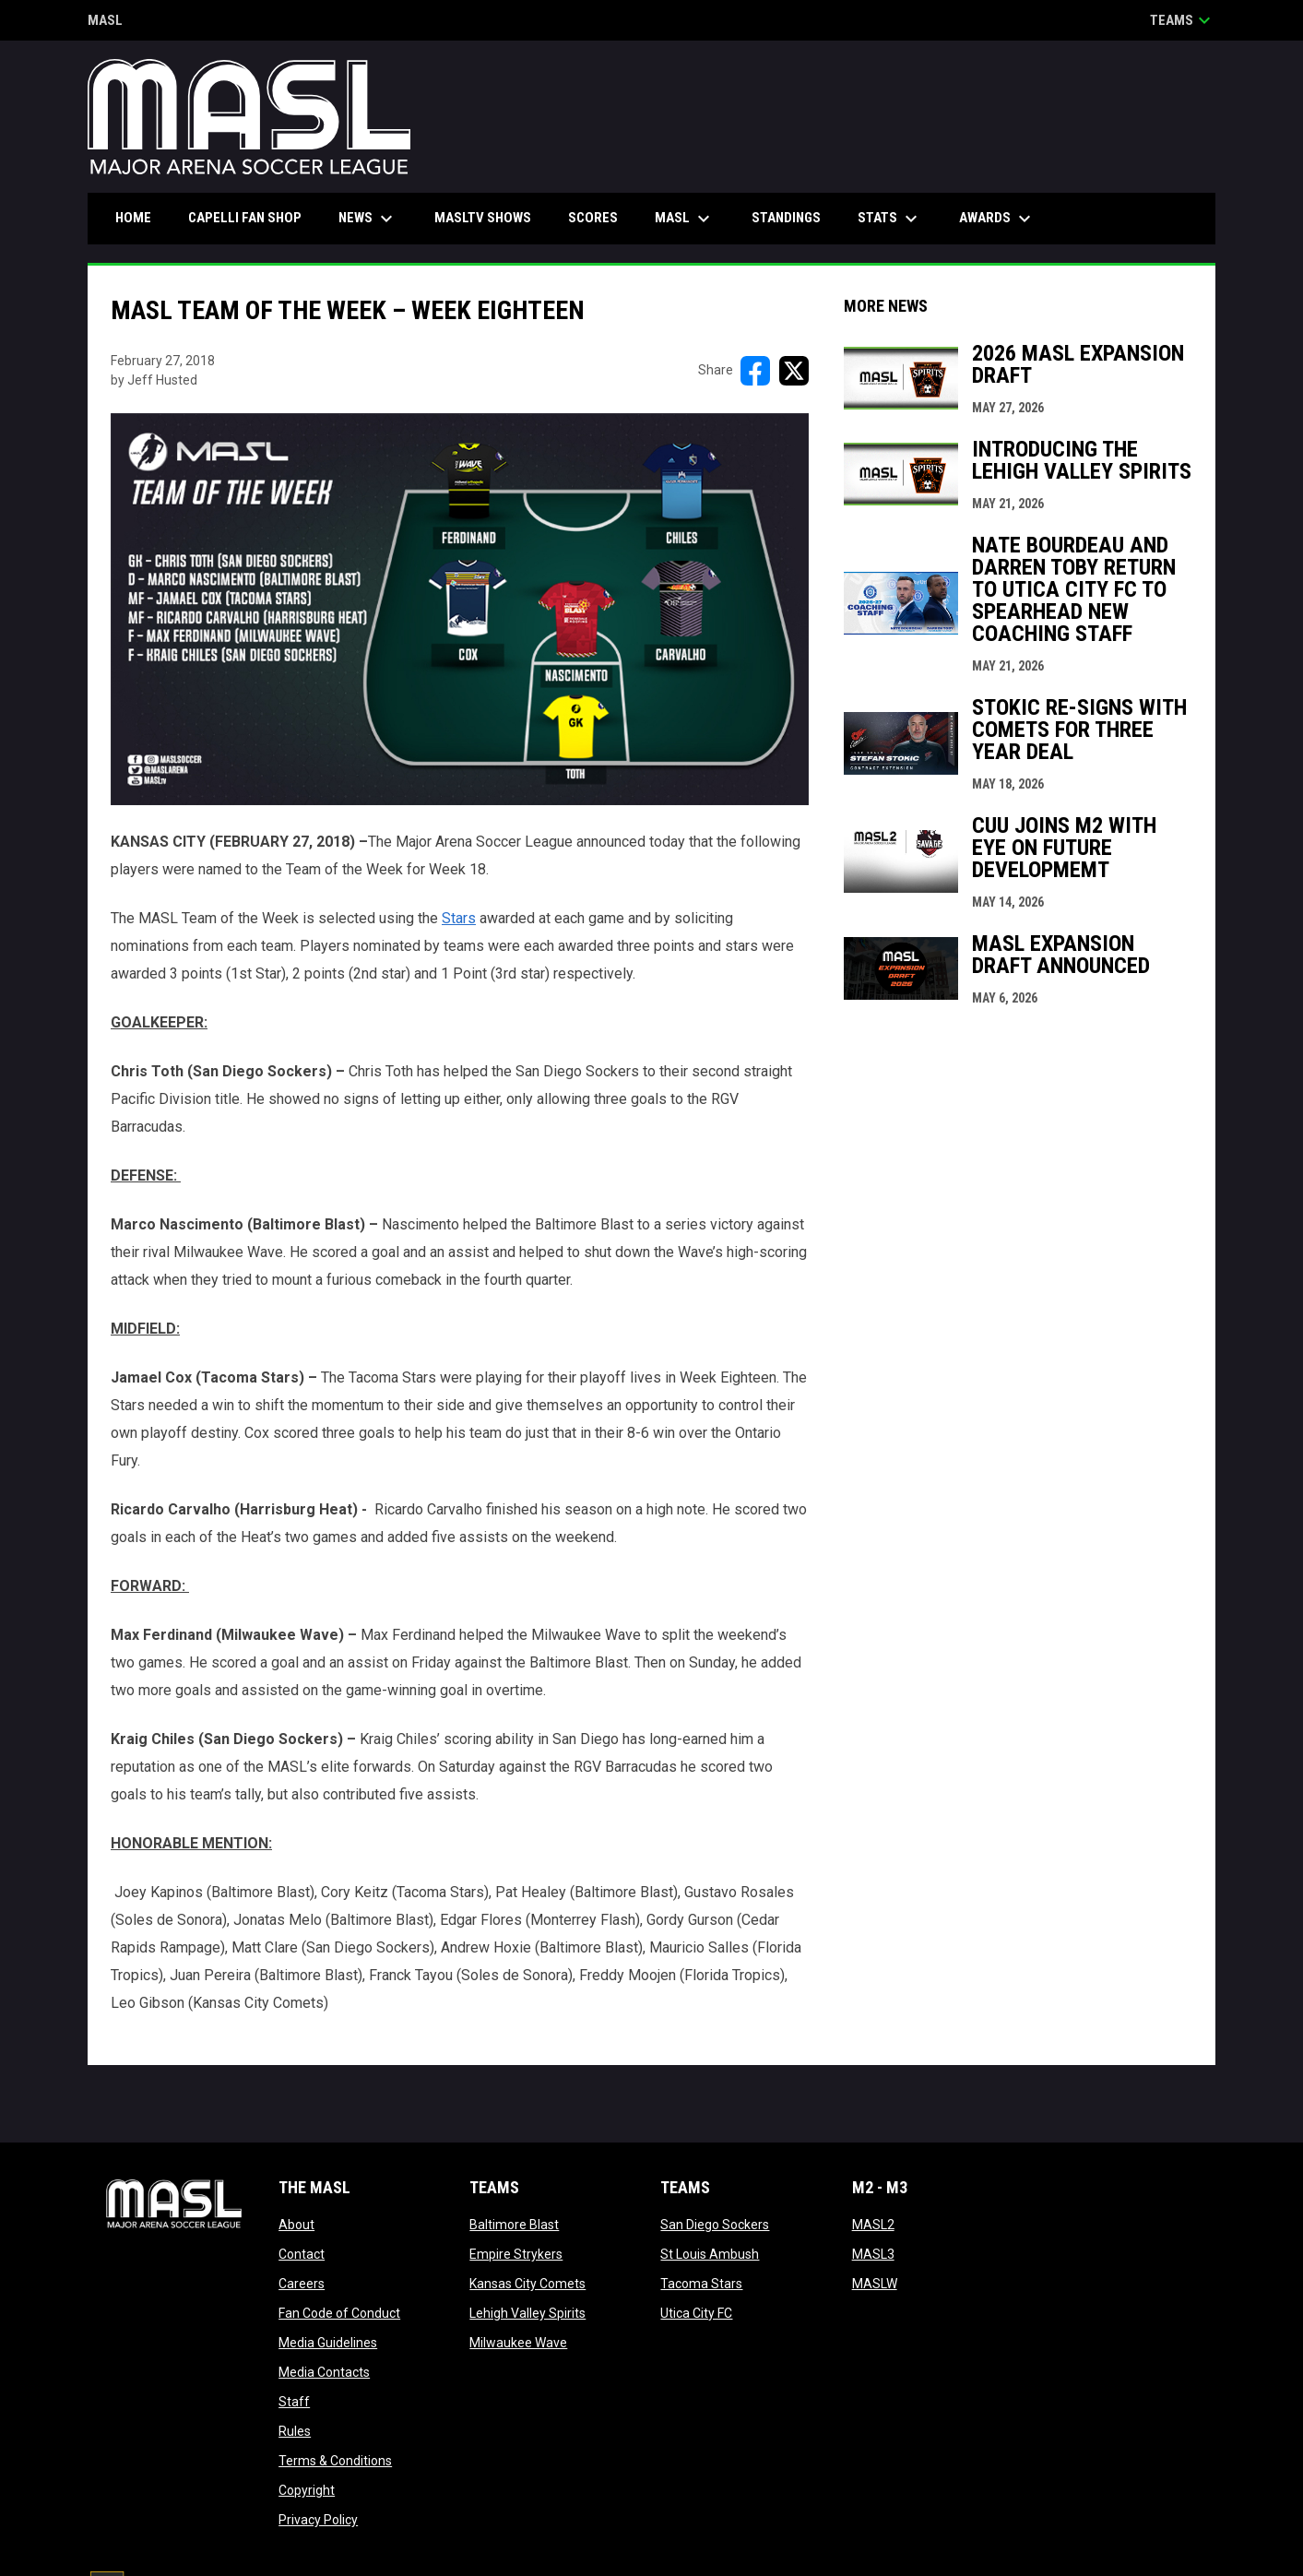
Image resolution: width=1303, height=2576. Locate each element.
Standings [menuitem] (786, 217)
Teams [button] (1182, 20)
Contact (301, 2254)
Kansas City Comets (527, 2283)
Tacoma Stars (701, 2283)
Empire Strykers (516, 2254)
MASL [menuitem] (685, 219)
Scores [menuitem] (593, 217)
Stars (459, 918)
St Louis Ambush (709, 2254)
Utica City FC (696, 2313)
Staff (294, 2401)
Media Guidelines (327, 2342)
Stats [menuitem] (890, 219)
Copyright (306, 2490)
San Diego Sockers (714, 2224)
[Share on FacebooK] (755, 371)
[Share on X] (794, 371)
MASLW (874, 2283)
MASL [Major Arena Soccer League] (105, 21)
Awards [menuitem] (997, 219)
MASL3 (873, 2254)
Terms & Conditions (335, 2460)
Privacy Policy (318, 2519)
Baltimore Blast (514, 2224)
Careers (301, 2283)
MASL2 (873, 2224)
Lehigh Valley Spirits (527, 2313)
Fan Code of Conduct (339, 2313)
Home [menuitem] (133, 217)
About (296, 2224)
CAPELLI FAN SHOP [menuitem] (251, 217)
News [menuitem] (367, 219)
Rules (294, 2431)
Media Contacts (324, 2372)
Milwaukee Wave (518, 2342)
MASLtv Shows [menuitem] (482, 217)
